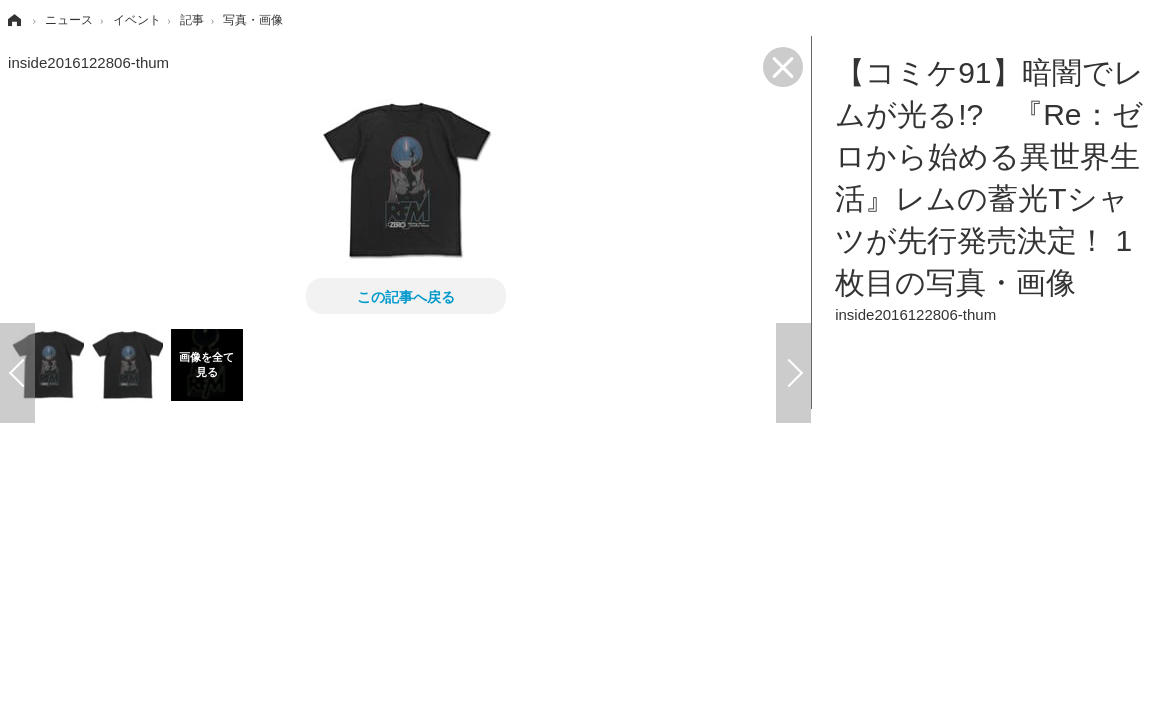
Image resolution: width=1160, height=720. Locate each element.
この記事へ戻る (406, 296)
